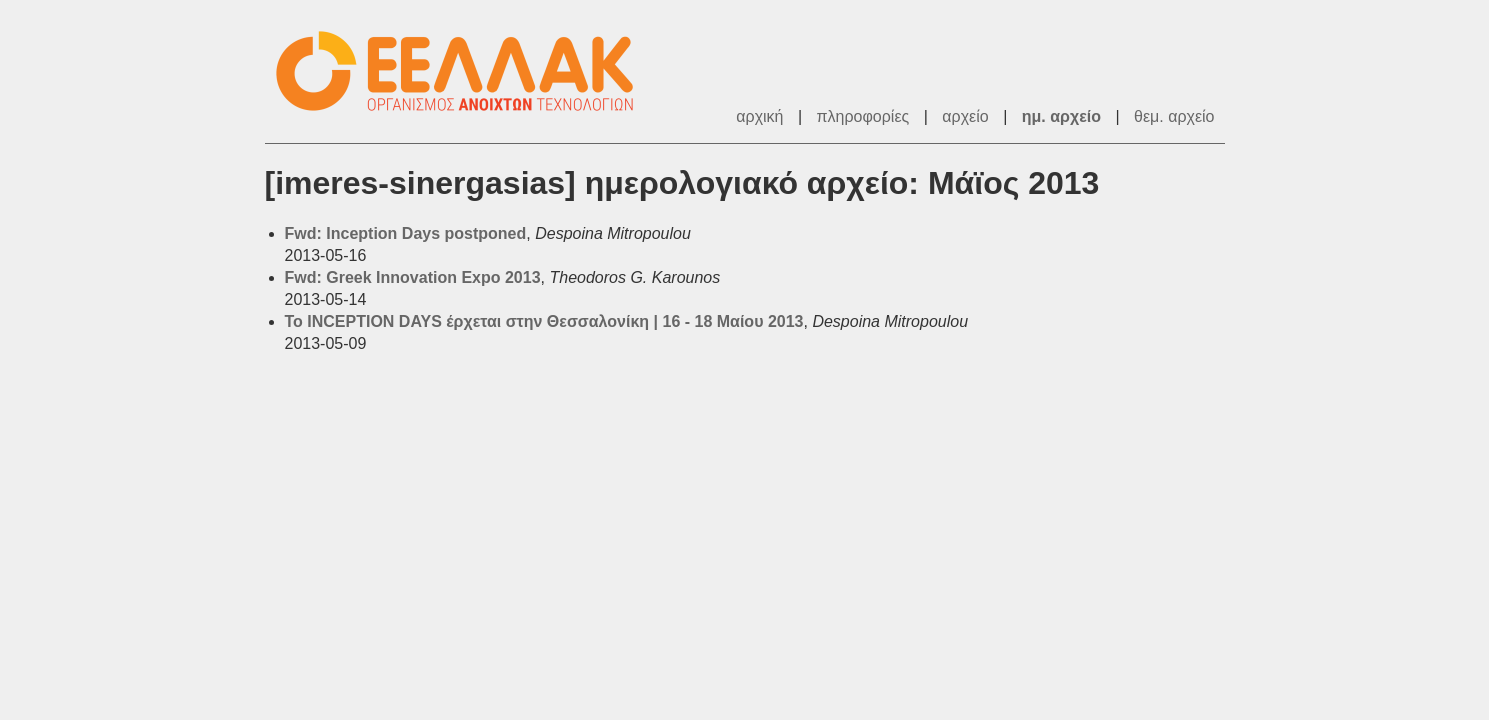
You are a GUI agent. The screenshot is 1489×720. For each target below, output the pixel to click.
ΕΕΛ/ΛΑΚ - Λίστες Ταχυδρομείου (465, 71)
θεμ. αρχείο (1174, 116)
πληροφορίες (863, 116)
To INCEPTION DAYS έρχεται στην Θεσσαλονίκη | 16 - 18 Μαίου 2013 (544, 321)
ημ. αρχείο (1061, 116)
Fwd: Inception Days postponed (406, 233)
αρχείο (965, 116)
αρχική (759, 116)
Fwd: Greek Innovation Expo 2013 (413, 277)
